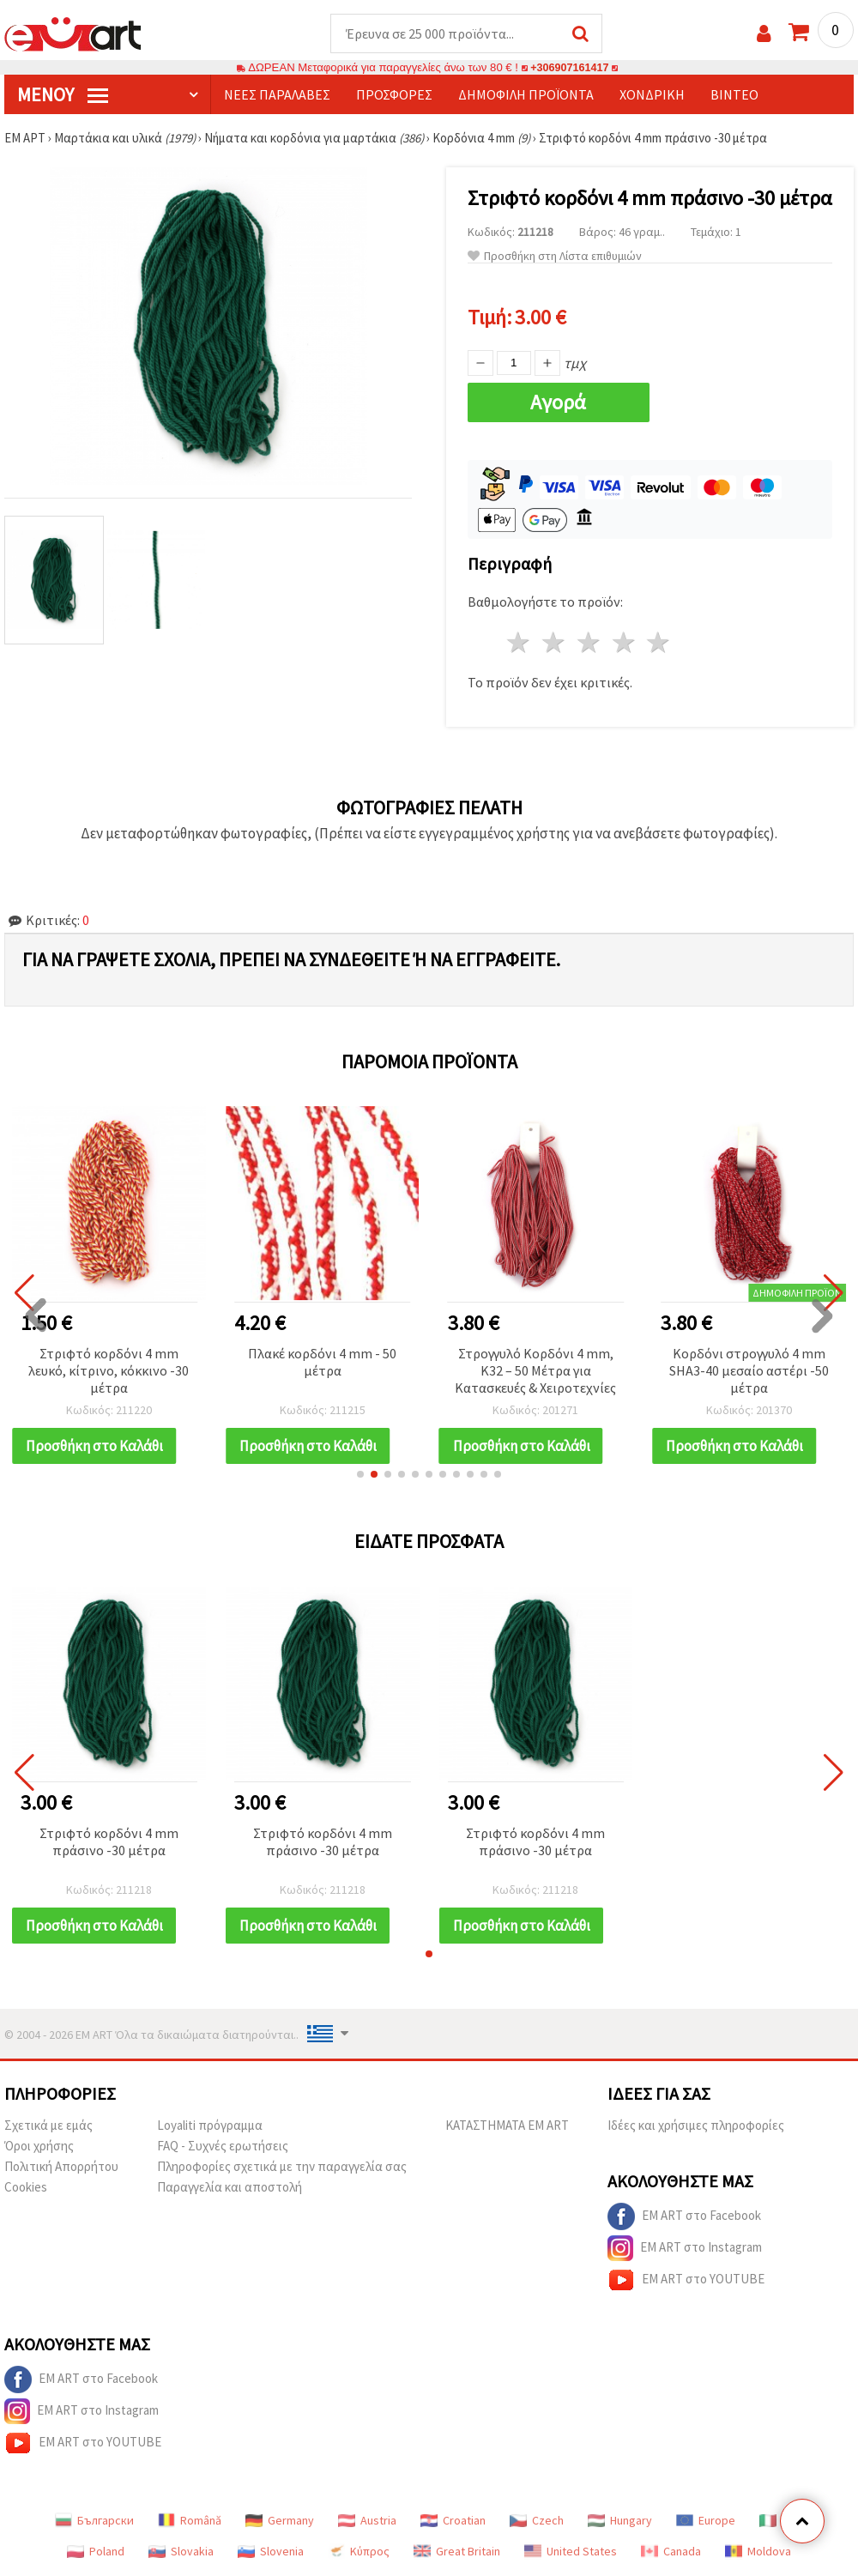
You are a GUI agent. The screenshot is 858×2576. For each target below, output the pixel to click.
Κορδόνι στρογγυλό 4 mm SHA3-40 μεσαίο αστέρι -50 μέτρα (749, 1371)
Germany (279, 2521)
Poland (95, 2552)
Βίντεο (734, 95)
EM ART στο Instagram (684, 2249)
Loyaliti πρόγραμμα (210, 2126)
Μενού (62, 95)
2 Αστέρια (554, 643)
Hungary (620, 2521)
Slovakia (181, 2552)
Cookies (25, 2188)
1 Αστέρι (519, 643)
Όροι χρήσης (39, 2146)
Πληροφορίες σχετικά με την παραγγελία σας (282, 2167)
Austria (367, 2521)
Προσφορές (394, 95)
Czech (537, 2521)
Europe (705, 2521)
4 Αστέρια (624, 643)
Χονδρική (652, 95)
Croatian (453, 2521)
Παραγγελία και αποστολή (229, 2188)
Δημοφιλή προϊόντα (526, 95)
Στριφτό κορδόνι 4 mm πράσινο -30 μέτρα (108, 1842)
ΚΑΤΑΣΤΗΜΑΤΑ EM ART (507, 2126)
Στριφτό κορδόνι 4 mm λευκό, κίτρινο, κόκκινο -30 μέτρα (108, 1371)
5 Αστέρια (659, 643)
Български (94, 2521)
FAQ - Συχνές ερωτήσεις (222, 2146)
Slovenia (271, 2552)
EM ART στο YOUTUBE (685, 2281)
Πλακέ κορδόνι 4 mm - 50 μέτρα (322, 1362)
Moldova (758, 2552)
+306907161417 (570, 68)
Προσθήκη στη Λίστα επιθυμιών (555, 257)
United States (570, 2552)
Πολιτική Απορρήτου (61, 2167)
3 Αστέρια (589, 643)
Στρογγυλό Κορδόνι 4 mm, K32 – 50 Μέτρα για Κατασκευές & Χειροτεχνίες (535, 1371)
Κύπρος (359, 2552)
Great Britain (457, 2552)
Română (189, 2521)
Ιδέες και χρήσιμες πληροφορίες (695, 2126)
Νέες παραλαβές (277, 95)
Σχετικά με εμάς (48, 2126)
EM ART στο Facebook (684, 2217)
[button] (360, 1475)
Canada (671, 2552)
